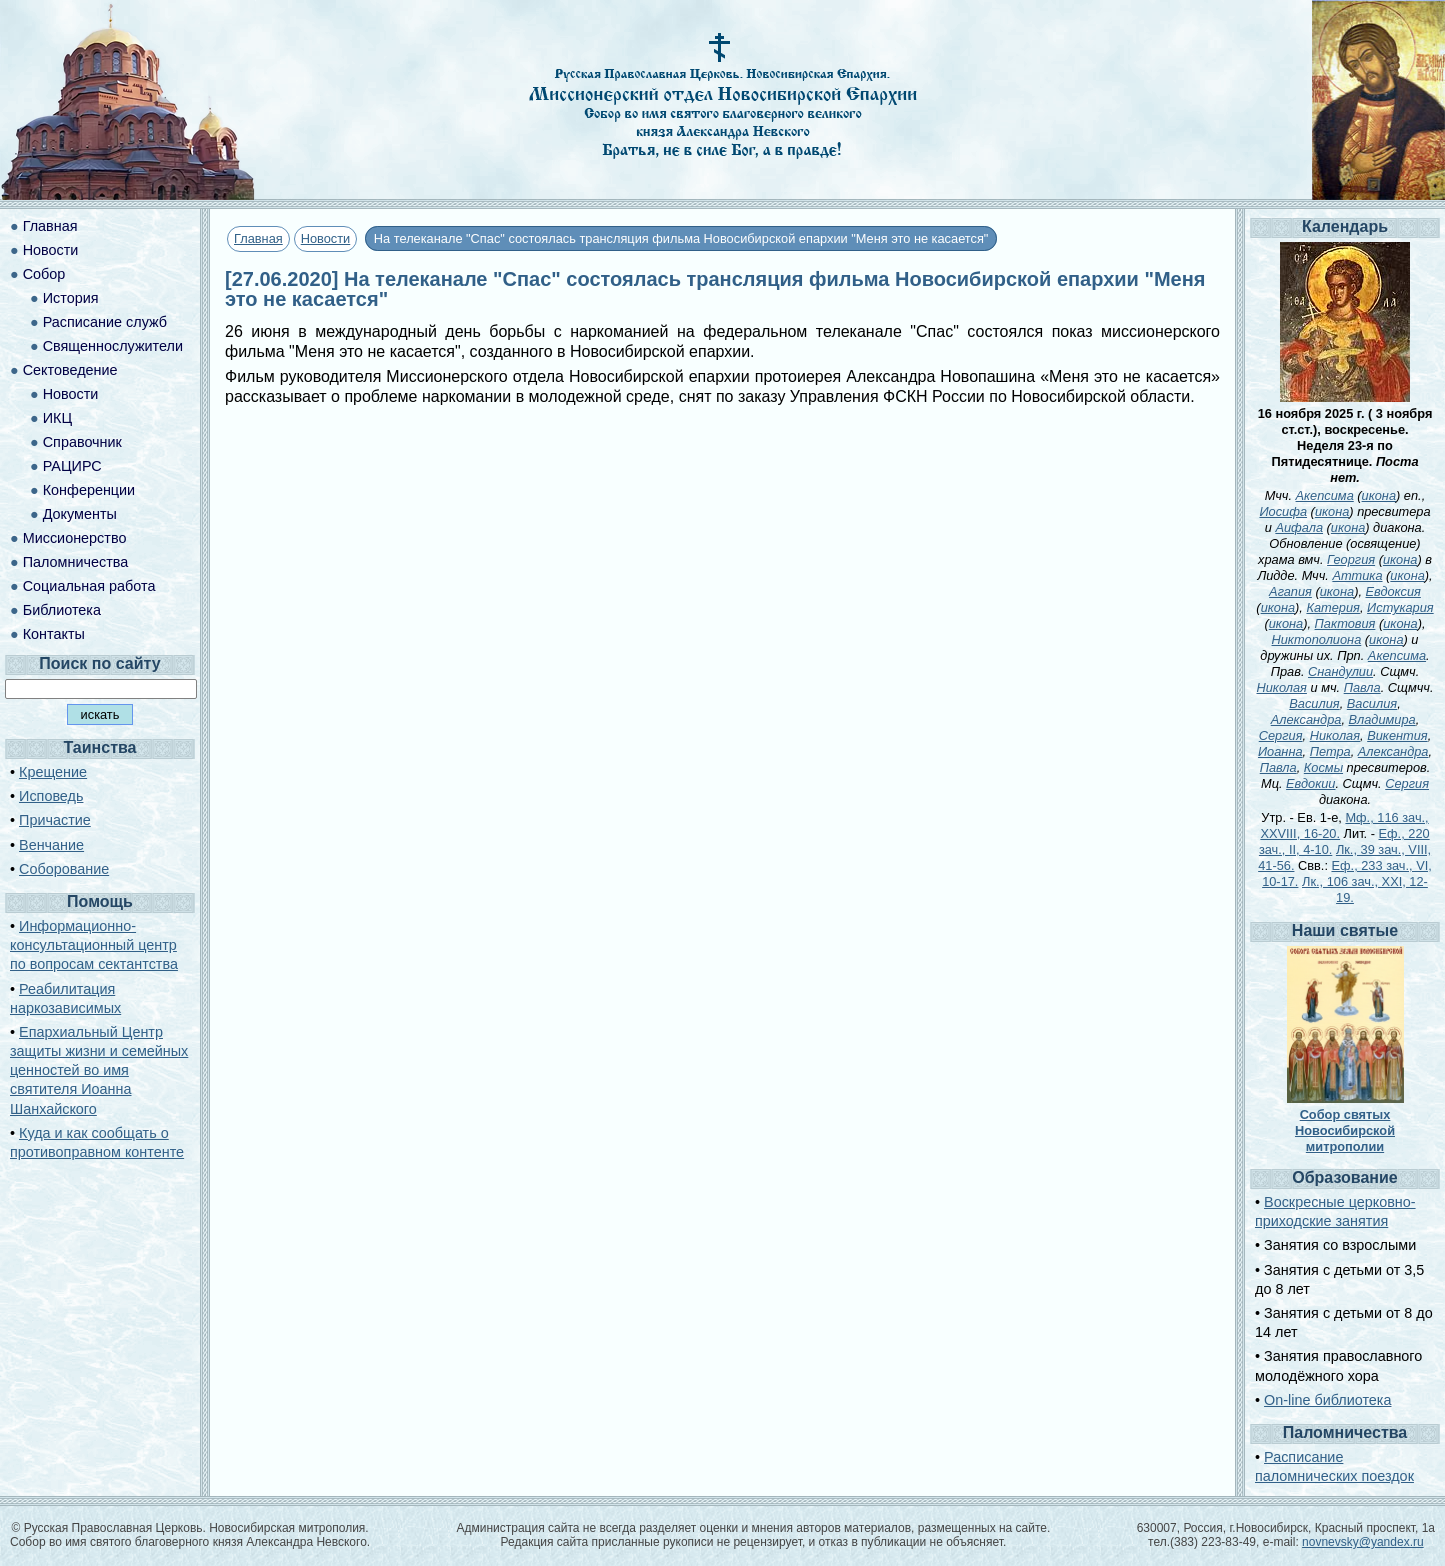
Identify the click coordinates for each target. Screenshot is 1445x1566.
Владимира (1382, 719)
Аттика (1357, 575)
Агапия (1290, 591)
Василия (1314, 703)
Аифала (1299, 527)
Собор (44, 274)
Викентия (1397, 735)
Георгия (1351, 559)
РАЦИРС (72, 466)
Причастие (55, 820)
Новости (326, 238)
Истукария (1400, 607)
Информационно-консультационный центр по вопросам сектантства (94, 945)
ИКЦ (57, 418)
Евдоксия (1393, 591)
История (71, 298)
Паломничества (76, 562)
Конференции (89, 490)
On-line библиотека (1327, 1400)
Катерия (1333, 607)
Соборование (64, 869)
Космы (1323, 767)
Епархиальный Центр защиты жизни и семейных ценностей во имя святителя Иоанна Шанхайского (99, 1070)
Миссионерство (75, 538)
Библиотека (62, 610)
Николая (1282, 687)
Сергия (1281, 735)
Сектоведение (70, 370)
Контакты (54, 634)
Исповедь (51, 796)
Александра (1306, 719)
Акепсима (1325, 495)
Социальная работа (89, 586)
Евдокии (1310, 783)
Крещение (53, 772)
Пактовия (1345, 623)
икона (1379, 495)
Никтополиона (1317, 639)
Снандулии (1340, 671)
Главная (258, 238)
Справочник (82, 442)
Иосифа (1283, 511)
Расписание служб (105, 322)
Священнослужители (113, 346)
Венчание (51, 845)
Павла (1362, 687)
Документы (80, 514)
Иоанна (1280, 751)
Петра (1330, 751)
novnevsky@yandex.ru (1363, 1542)
